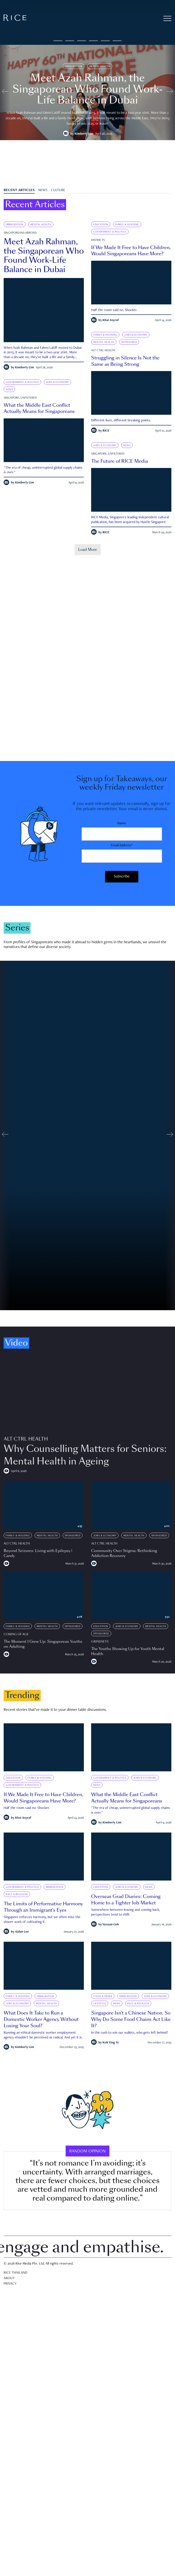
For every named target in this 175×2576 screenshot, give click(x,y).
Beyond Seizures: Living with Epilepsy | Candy (38, 1553)
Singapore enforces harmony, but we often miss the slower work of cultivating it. (42, 1920)
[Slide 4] (105, 40)
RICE (106, 430)
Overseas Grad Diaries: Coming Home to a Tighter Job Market (126, 1899)
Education (100, 224)
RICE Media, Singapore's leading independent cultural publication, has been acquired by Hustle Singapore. (130, 520)
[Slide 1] (69, 40)
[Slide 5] (117, 40)
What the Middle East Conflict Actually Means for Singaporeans (39, 408)
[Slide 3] (93, 40)
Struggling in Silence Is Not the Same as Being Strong (125, 361)
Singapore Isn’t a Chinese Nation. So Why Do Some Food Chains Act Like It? (131, 2019)
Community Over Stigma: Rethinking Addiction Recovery (124, 1553)
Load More (87, 549)
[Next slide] (170, 92)
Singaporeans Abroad (20, 233)
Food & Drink (102, 1996)
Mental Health (100, 66)
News (42, 190)
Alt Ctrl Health (103, 350)
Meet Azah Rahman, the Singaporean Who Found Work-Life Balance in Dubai (44, 255)
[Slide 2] (81, 40)
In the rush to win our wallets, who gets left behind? (129, 2033)
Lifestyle (99, 2003)
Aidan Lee (22, 1932)
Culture (58, 190)
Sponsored (129, 342)
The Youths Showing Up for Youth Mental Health (127, 1651)
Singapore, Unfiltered (20, 397)
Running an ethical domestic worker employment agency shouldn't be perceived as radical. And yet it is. (44, 2035)
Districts (98, 240)
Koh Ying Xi (111, 2042)
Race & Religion (17, 1894)
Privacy (10, 2284)
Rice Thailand (15, 2273)
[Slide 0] (57, 40)
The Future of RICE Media (119, 461)
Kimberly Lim (84, 134)
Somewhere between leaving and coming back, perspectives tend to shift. (125, 1912)
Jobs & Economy (135, 335)
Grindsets (99, 1641)
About (9, 2278)
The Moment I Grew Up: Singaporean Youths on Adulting (43, 1644)
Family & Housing (127, 224)
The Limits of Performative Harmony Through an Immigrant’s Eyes (43, 1907)
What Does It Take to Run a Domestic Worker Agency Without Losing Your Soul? (41, 2019)
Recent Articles (19, 190)
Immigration (73, 66)
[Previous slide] (5, 92)
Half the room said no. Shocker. (114, 310)
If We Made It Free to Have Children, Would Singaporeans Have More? (131, 250)
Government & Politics (109, 231)
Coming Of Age (16, 1634)
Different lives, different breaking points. (121, 420)
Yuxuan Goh (110, 1924)
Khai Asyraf (111, 320)
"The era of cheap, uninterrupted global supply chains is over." (43, 470)
